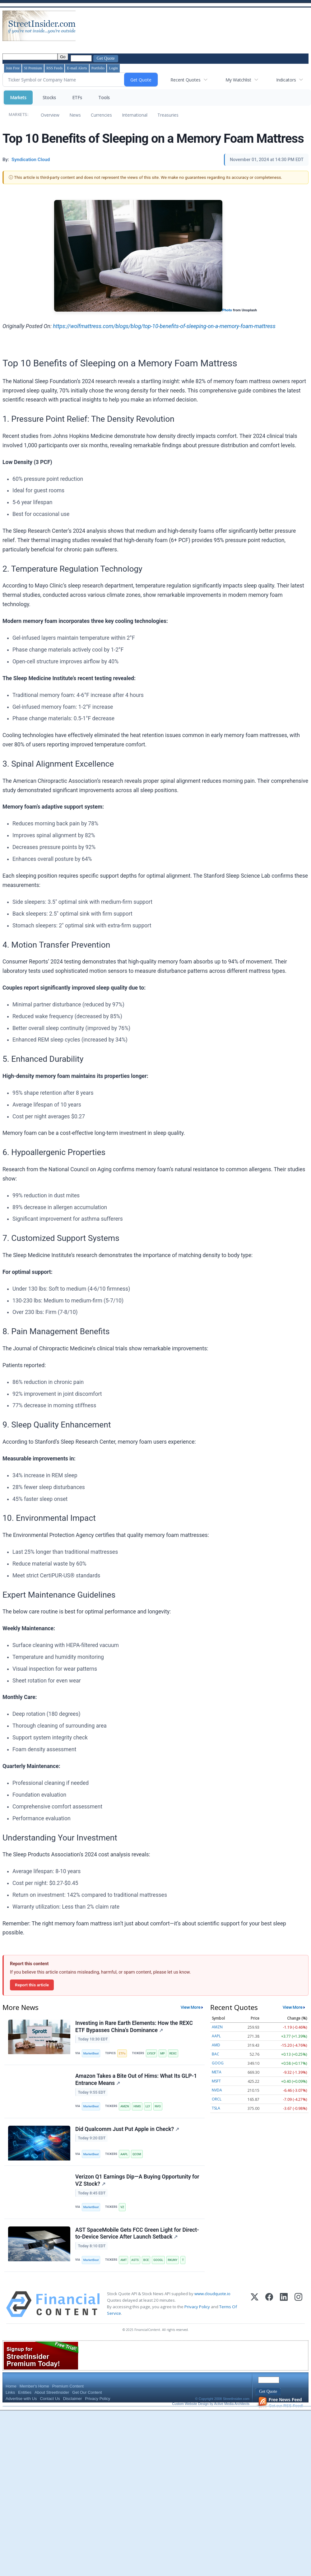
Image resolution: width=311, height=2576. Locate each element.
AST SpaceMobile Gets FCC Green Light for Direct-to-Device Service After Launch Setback (137, 2233)
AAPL (124, 2154)
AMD (216, 2045)
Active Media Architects (231, 2404)
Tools (104, 97)
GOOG (218, 2063)
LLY (148, 2106)
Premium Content (68, 2386)
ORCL (216, 2099)
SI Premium (33, 68)
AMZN (124, 2106)
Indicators (286, 80)
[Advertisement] (97, 31)
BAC (215, 2054)
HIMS (137, 2106)
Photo (227, 310)
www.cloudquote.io (212, 2293)
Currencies (101, 115)
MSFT (216, 2081)
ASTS (135, 2260)
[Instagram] (298, 2304)
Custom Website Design (190, 2404)
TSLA (216, 2108)
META (216, 2072)
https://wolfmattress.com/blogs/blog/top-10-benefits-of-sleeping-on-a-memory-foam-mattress (164, 326)
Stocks (49, 97)
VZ (122, 2207)
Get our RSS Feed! (280, 2402)
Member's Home (34, 2386)
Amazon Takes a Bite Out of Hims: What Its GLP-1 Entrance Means (136, 2079)
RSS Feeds (54, 68)
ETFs (77, 97)
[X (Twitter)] (254, 2304)
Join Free (13, 68)
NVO (158, 2106)
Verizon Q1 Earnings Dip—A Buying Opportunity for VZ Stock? (137, 2180)
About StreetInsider (52, 2392)
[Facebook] (269, 2304)
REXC (173, 2053)
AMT (123, 2260)
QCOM (136, 2154)
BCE (146, 2260)
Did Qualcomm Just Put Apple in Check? (127, 2129)
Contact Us (50, 2398)
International (134, 115)
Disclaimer (72, 2398)
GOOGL (158, 2260)
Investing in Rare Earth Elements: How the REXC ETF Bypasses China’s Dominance (134, 2026)
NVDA (217, 2090)
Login (113, 68)
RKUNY (173, 2260)
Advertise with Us (21, 2398)
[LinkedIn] (283, 2304)
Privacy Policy (197, 2306)
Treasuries (168, 115)
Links (10, 2392)
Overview (50, 115)
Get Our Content (87, 2392)
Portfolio (98, 68)
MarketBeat (91, 2053)
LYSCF (151, 2053)
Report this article (32, 1984)
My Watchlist (238, 80)
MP (162, 2053)
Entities (24, 2392)
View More (191, 2007)
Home (11, 2386)
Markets (18, 97)
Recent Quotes (185, 80)
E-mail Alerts (77, 68)
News (75, 115)
